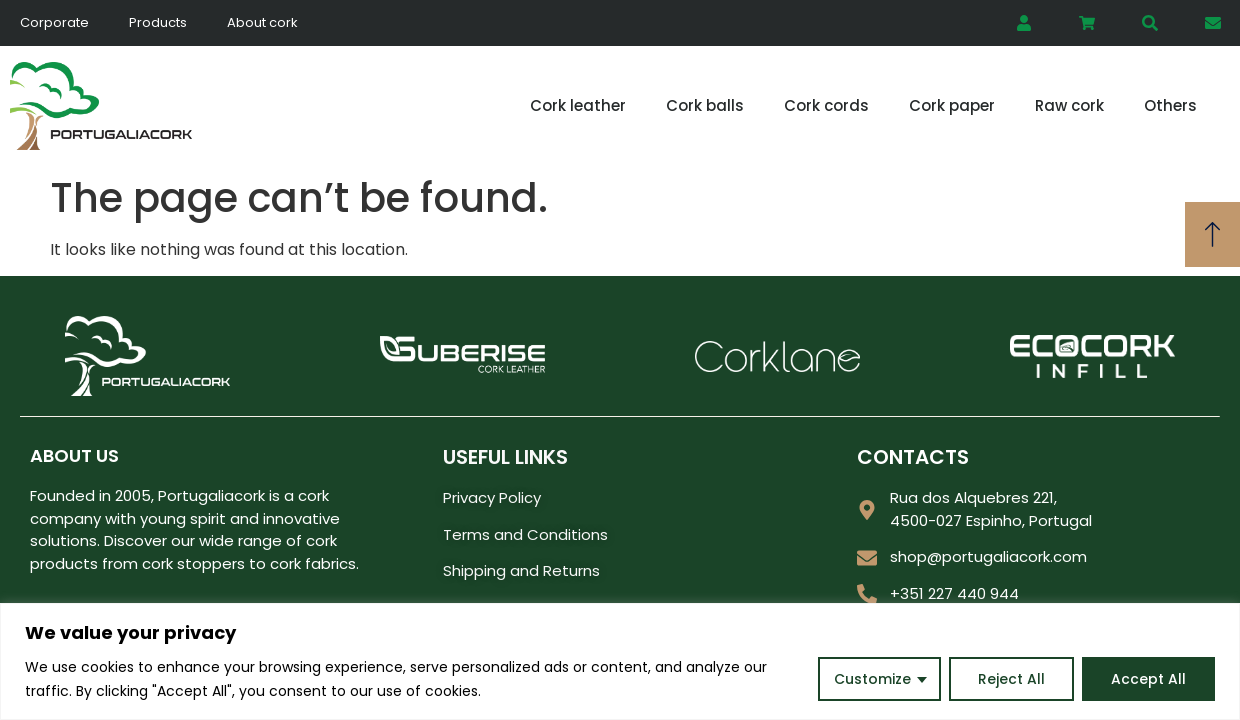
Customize (872, 679)
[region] (620, 661)
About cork (262, 22)
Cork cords (826, 105)
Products (158, 22)
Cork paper (952, 105)
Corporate (54, 22)
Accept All (1148, 679)
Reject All (1011, 679)
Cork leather (578, 105)
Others (1170, 105)
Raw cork (1069, 105)
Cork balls (705, 105)
